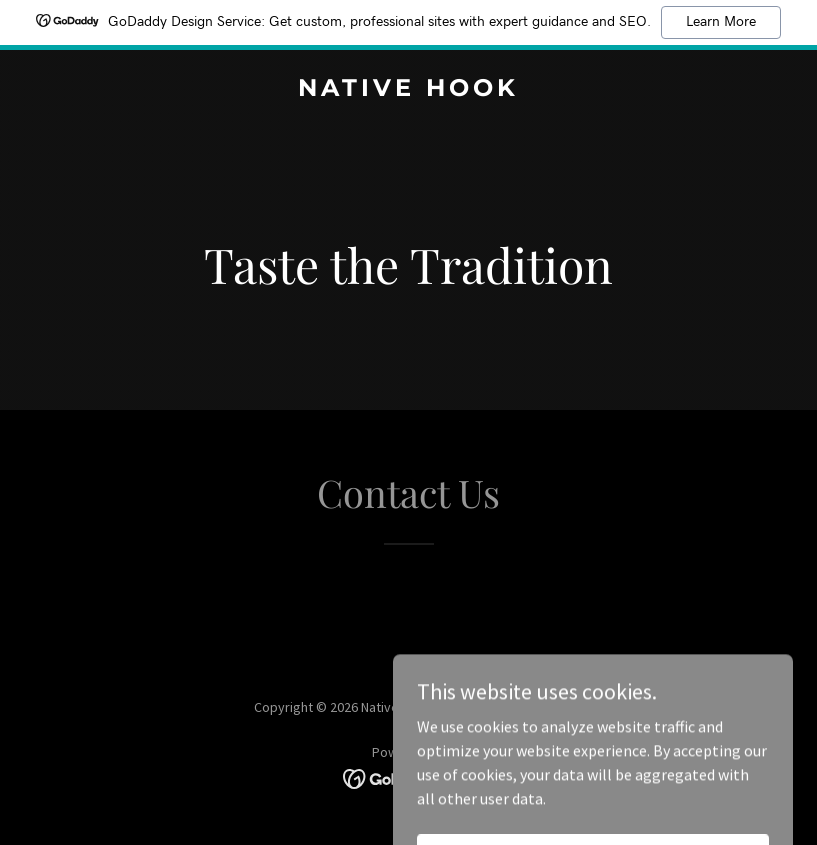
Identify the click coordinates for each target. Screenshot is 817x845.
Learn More (721, 22)
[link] (408, 90)
